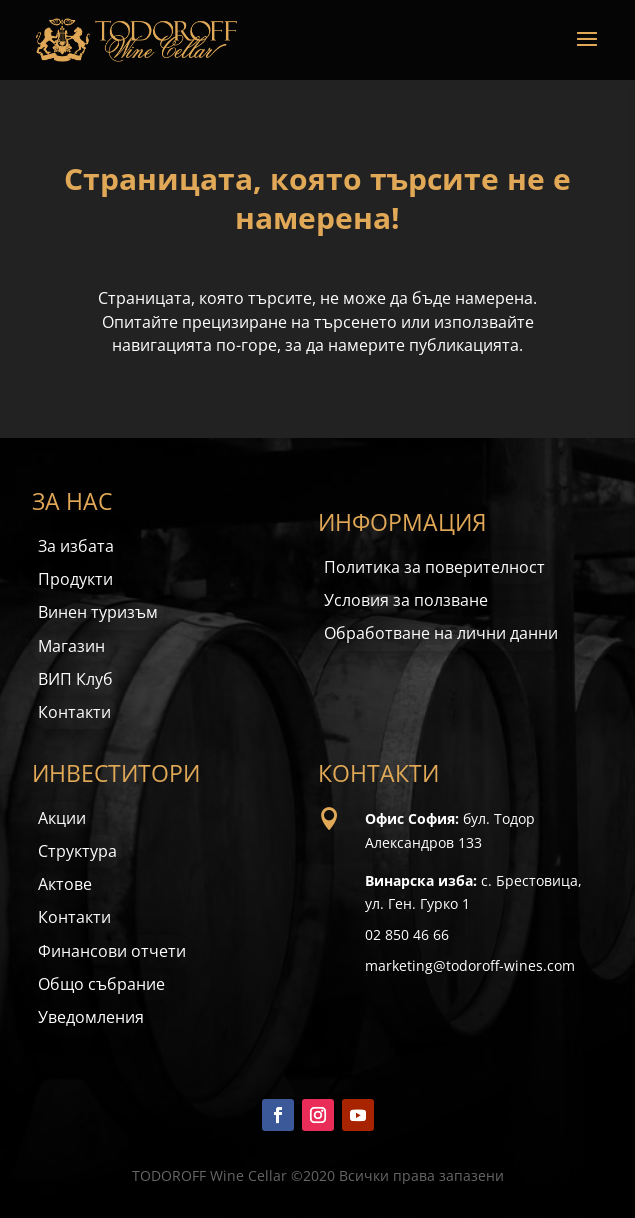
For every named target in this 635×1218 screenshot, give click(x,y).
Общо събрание (101, 984)
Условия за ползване (406, 600)
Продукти (75, 579)
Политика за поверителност (434, 567)
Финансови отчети (112, 951)
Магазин (71, 646)
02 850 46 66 (407, 934)
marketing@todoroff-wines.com (470, 965)
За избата (76, 546)
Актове (65, 884)
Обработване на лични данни (441, 633)
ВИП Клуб (75, 679)
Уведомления (91, 1017)
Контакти (74, 712)
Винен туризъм (98, 612)
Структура (77, 851)
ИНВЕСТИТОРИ (116, 773)
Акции (62, 818)
